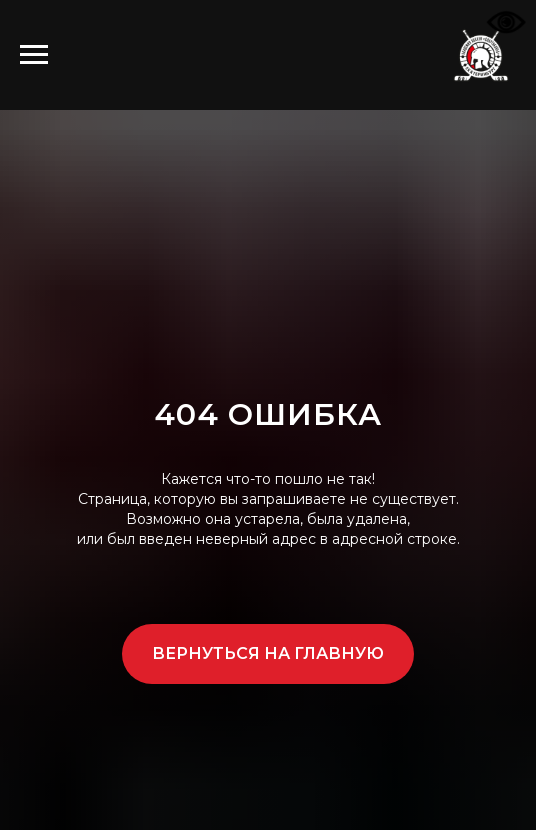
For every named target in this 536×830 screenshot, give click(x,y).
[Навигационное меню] (34, 55)
